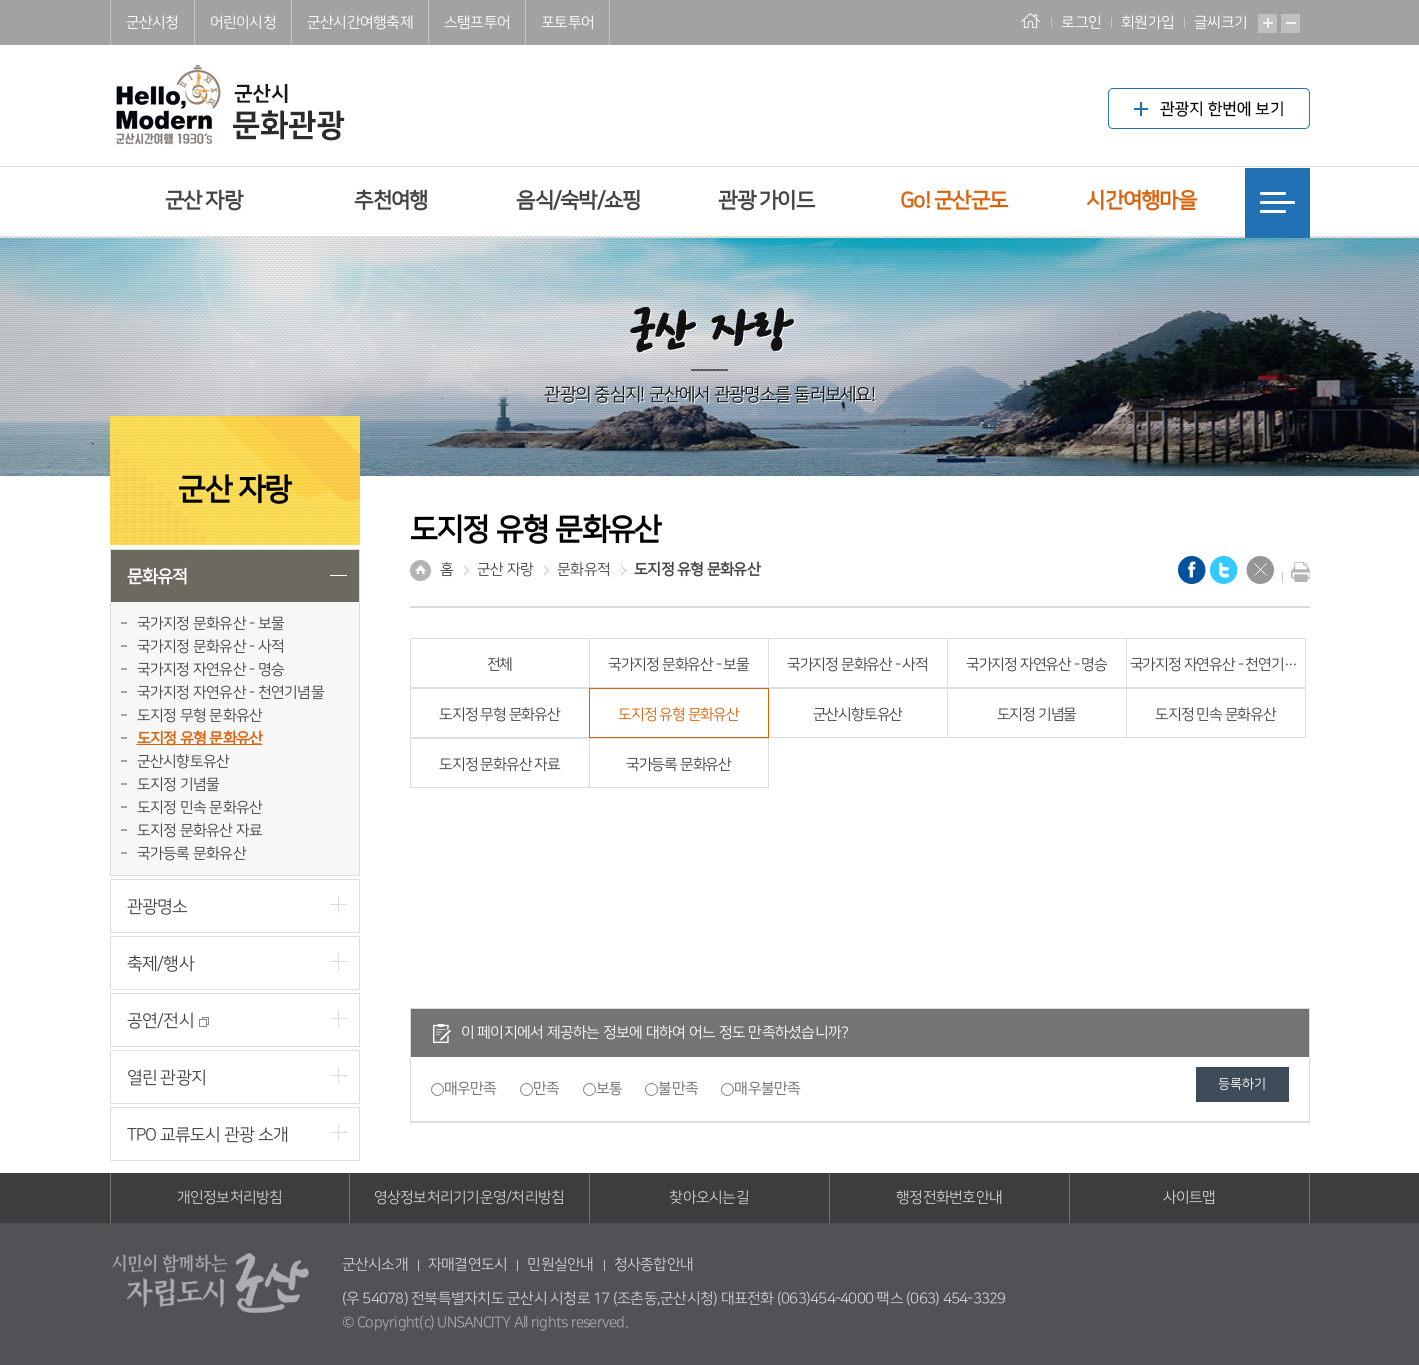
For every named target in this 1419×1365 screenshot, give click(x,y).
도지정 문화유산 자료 (200, 830)
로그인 (1081, 22)
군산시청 (152, 22)
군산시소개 (375, 1264)
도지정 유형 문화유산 (200, 738)
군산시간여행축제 (360, 22)
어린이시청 (243, 22)
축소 (1290, 23)
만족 (546, 1088)
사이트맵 (1189, 1197)
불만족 (678, 1088)
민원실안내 (560, 1264)
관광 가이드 (766, 200)
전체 (500, 664)
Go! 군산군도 (953, 200)
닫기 (1260, 570)
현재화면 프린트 (1296, 572)
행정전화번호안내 (949, 1197)
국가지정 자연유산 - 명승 (211, 669)
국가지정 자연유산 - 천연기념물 (230, 692)
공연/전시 (168, 1020)
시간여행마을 (1141, 200)
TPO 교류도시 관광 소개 (208, 1134)
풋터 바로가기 (0, 0)
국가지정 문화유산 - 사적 (211, 646)
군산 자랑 (203, 200)
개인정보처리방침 (230, 1197)
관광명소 (157, 906)
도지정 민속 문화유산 (200, 807)
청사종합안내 (654, 1264)
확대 (1267, 23)
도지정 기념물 (178, 784)
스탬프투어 (477, 22)
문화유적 (157, 576)
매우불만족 (767, 1088)
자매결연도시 (468, 1264)
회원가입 (1147, 22)
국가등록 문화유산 (191, 853)
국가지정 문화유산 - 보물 (211, 623)
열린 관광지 (167, 1077)
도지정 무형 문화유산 (200, 715)
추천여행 (390, 200)
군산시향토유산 (183, 761)
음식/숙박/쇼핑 (578, 200)
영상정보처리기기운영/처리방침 (469, 1197)
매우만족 (470, 1088)
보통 (609, 1088)
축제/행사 (160, 963)
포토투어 (567, 22)
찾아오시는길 (709, 1197)
